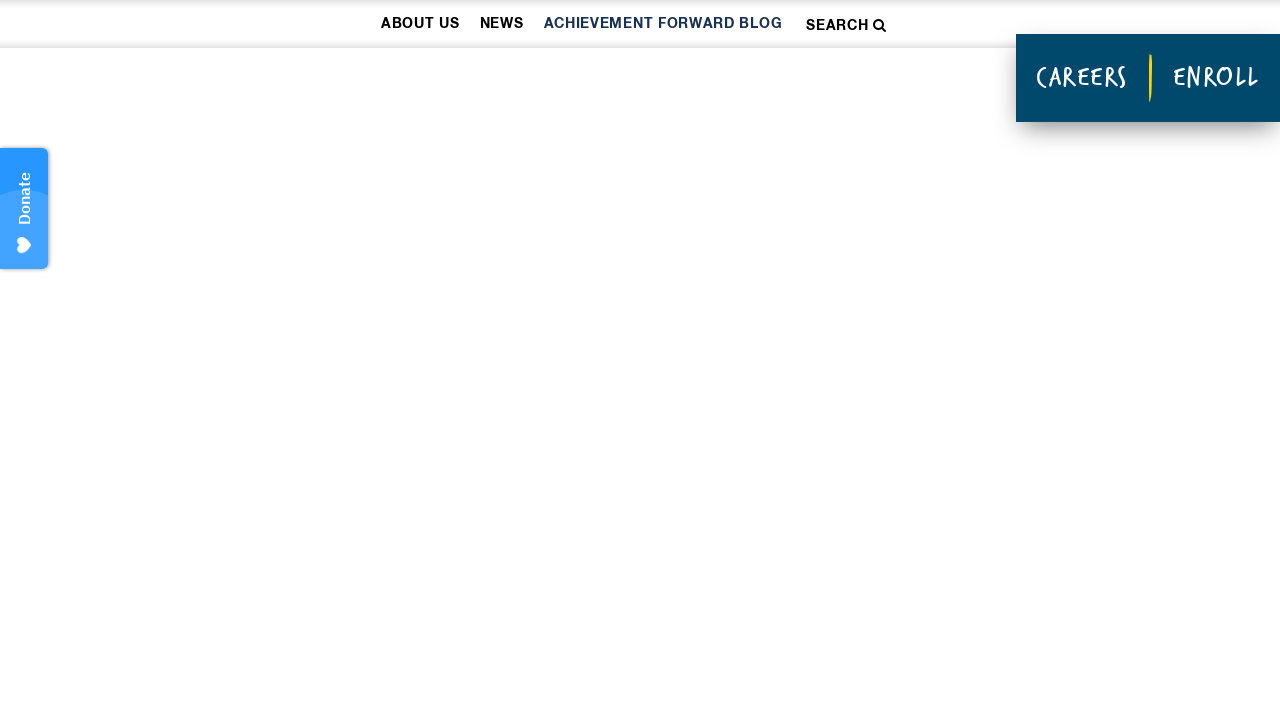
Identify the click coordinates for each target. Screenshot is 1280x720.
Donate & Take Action (856, 80)
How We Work (410, 80)
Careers (1082, 77)
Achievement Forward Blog (663, 24)
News (502, 24)
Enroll (1216, 77)
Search (846, 25)
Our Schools (610, 80)
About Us (420, 24)
